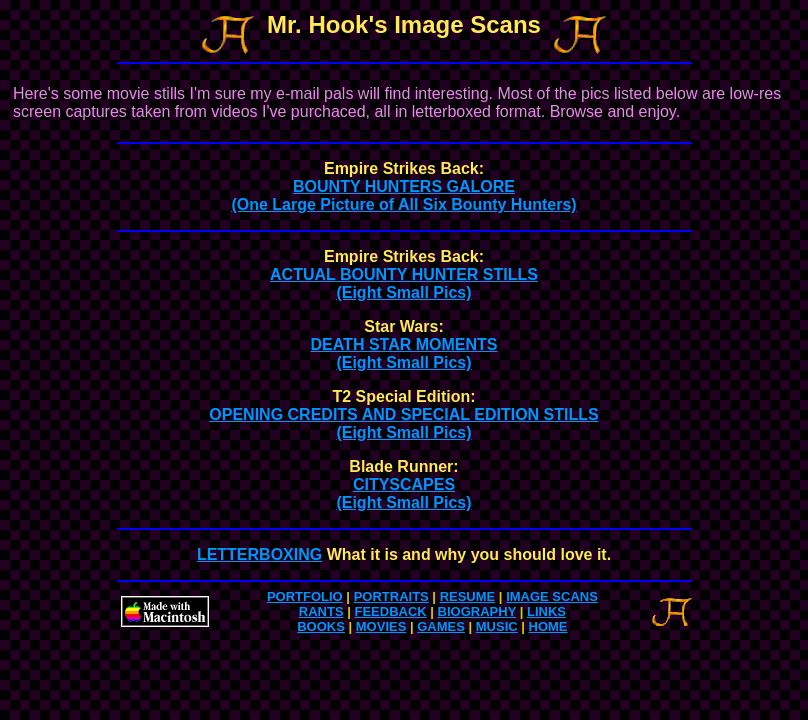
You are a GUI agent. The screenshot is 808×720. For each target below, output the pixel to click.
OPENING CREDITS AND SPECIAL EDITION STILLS (403, 423)
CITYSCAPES (403, 493)
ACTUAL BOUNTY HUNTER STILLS (404, 283)
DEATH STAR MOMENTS (404, 353)
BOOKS (321, 626)
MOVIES (381, 626)
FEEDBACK (390, 611)
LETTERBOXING (259, 554)
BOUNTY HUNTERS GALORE (403, 195)
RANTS (321, 611)
